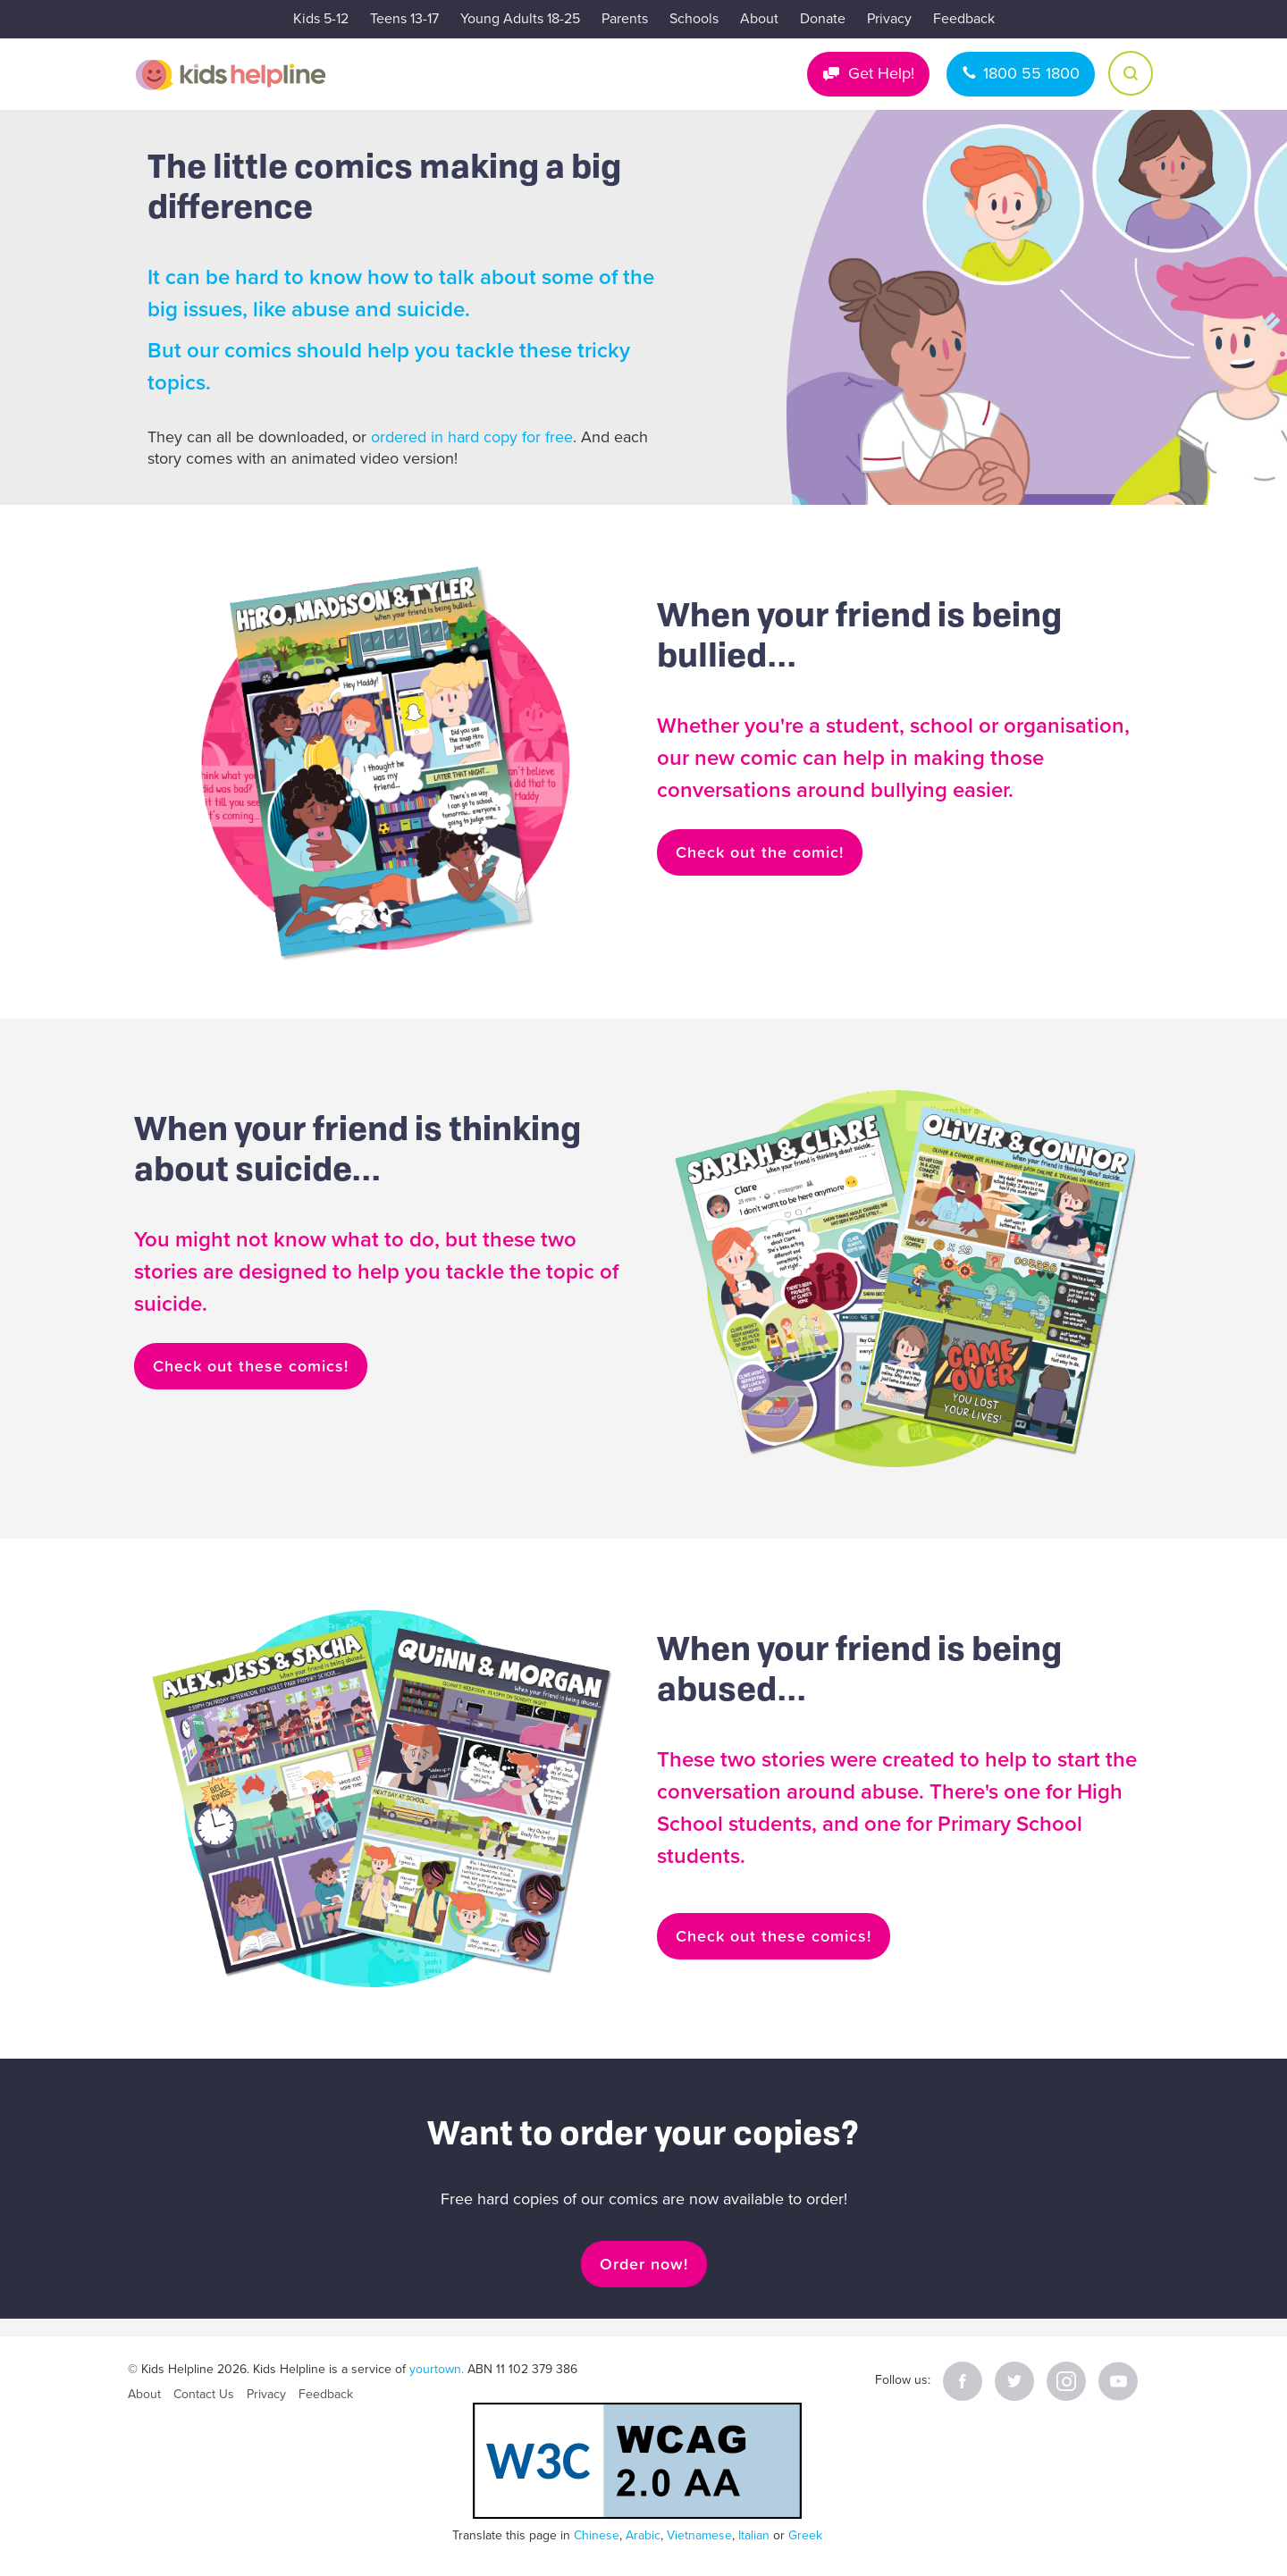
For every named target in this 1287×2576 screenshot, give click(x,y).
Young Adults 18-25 (520, 19)
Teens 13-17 (404, 19)
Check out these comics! (251, 1366)
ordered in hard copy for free (472, 437)
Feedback (964, 19)
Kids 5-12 (321, 19)
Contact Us (203, 2394)
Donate (822, 19)
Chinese (596, 2535)
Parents (624, 19)
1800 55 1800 (1031, 73)
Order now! (644, 2264)
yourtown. (436, 2369)
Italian (754, 2535)
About (759, 19)
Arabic (643, 2535)
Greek (805, 2535)
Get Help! (881, 73)
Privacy (889, 19)
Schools (694, 19)
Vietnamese (699, 2535)
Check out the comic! (760, 852)
